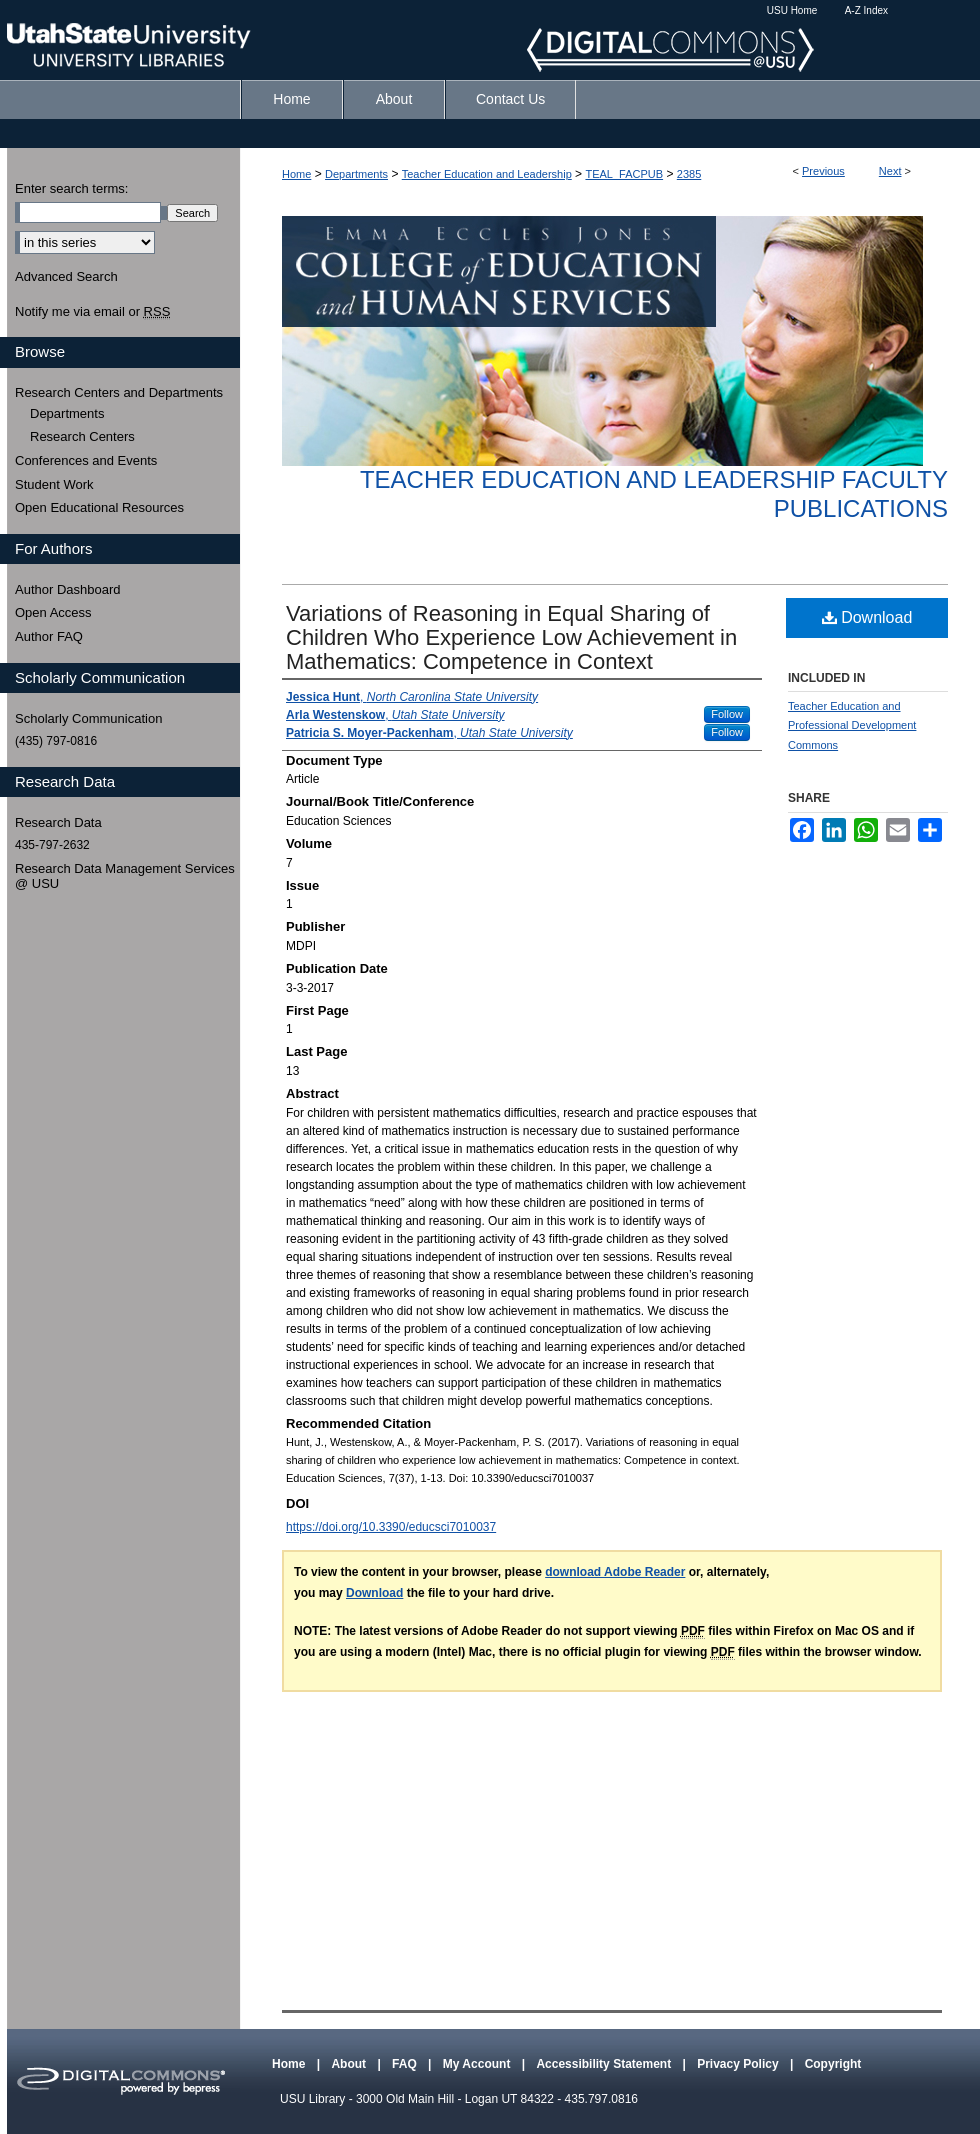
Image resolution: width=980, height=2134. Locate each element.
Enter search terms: (71, 188)
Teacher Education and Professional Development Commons (852, 726)
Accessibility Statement (605, 2064)
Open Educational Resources (99, 507)
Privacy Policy (739, 2064)
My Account (478, 2064)
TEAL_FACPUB (624, 174)
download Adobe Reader (615, 1572)
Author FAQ (49, 636)
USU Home (792, 10)
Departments (356, 174)
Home (296, 174)
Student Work (54, 484)
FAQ (406, 2064)
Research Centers (82, 436)
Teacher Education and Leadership (487, 174)
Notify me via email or (92, 312)
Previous (823, 171)
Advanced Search (66, 276)
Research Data (58, 822)
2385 (689, 174)
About (350, 2064)
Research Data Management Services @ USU (125, 876)
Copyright (833, 2064)
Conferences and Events (86, 460)
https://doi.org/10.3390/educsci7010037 (391, 1527)
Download (867, 617)
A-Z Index (866, 10)
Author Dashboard (68, 589)
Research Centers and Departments (119, 392)
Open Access (53, 612)
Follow (727, 714)
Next (890, 171)
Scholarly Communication (88, 718)
